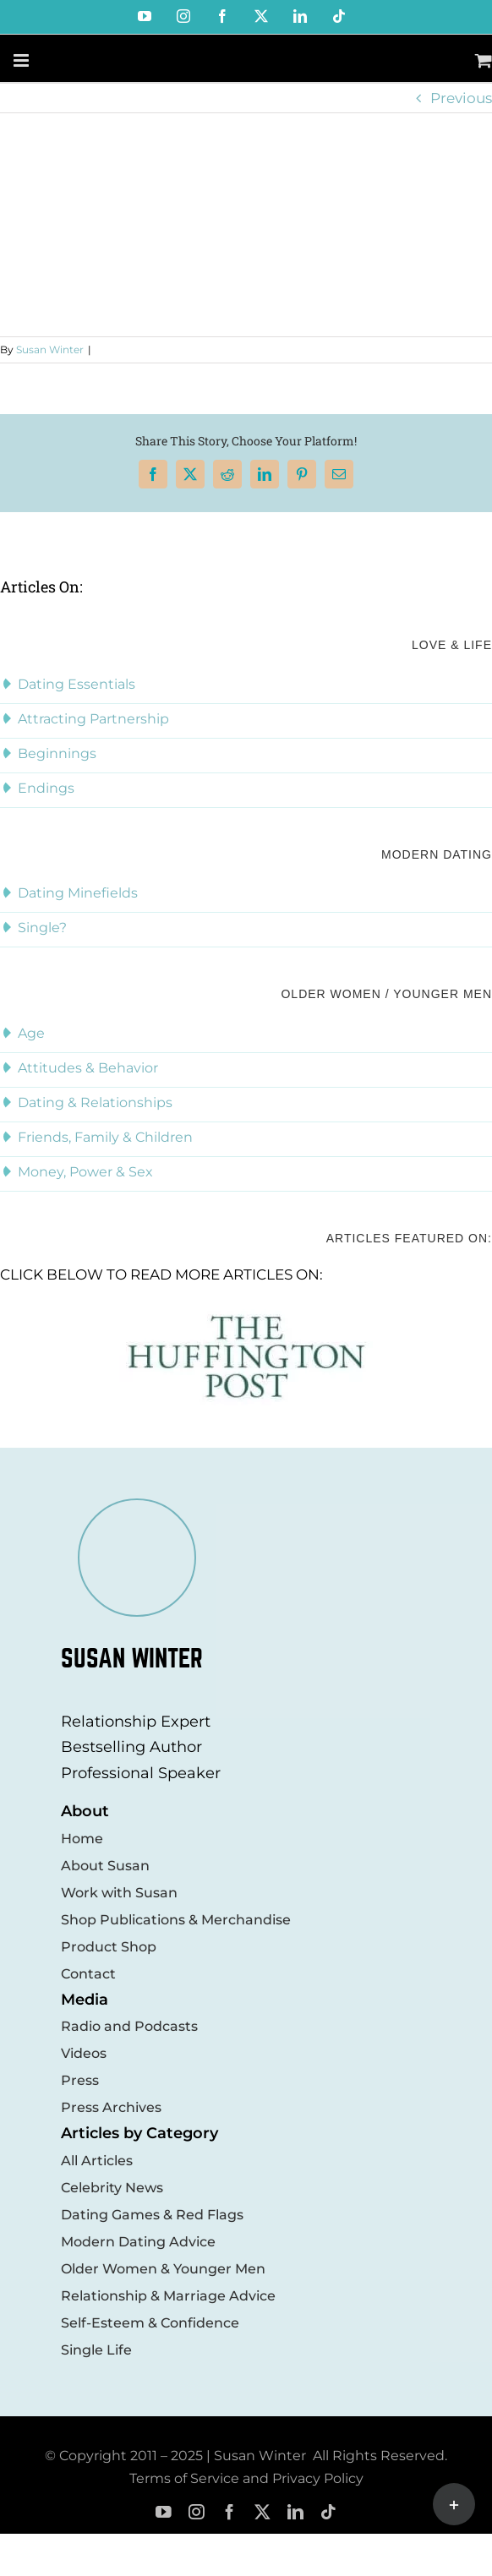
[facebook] (229, 2512)
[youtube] (164, 2512)
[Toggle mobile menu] (22, 60)
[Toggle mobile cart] (483, 60)
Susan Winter (50, 349)
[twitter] (262, 2512)
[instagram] (197, 2512)
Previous (461, 98)
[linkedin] (295, 2512)
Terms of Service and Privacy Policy (246, 2478)
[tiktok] (328, 2512)
